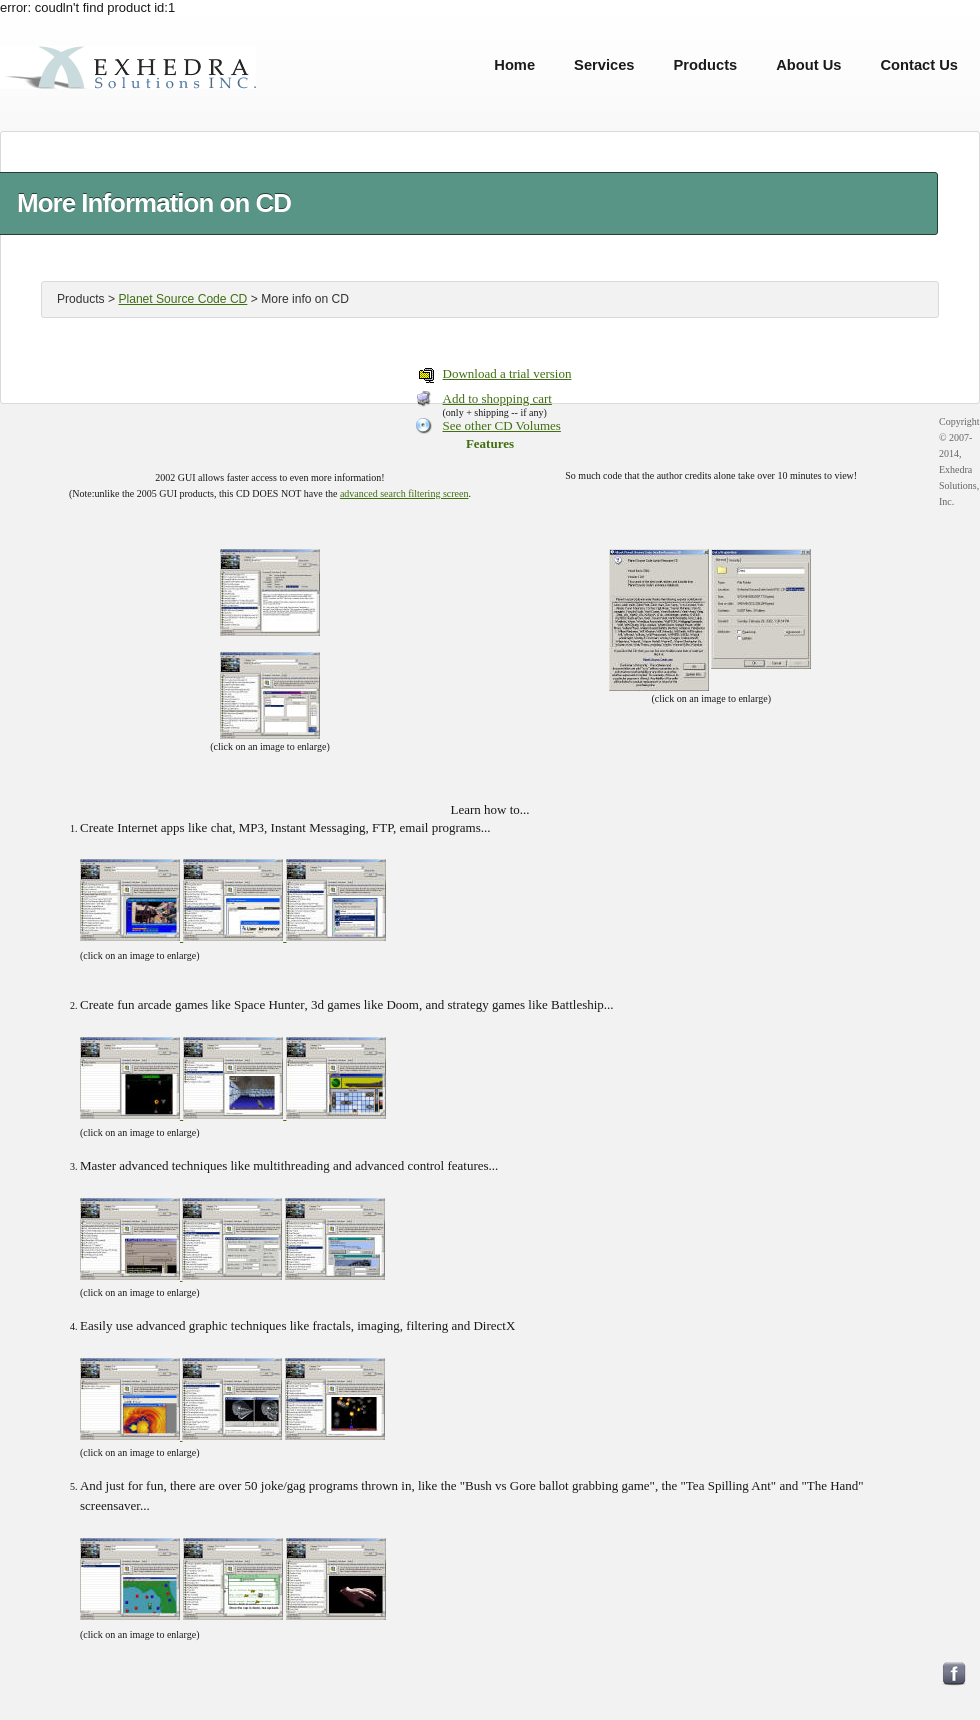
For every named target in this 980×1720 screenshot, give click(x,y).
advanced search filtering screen (404, 493)
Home (514, 65)
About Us (808, 65)
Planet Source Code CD (182, 299)
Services (604, 65)
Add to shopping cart (497, 398)
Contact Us (919, 65)
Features (490, 443)
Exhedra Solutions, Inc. (128, 65)
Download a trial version (507, 373)
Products (706, 65)
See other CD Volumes (502, 425)
